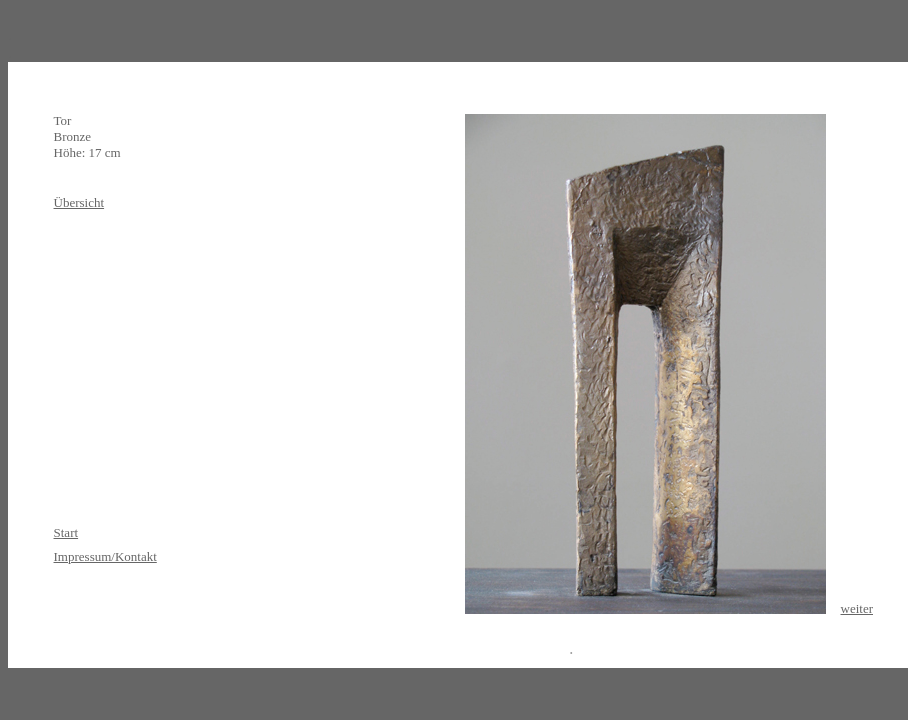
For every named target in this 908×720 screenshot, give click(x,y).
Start (66, 532)
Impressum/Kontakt (105, 556)
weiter (857, 608)
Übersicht (79, 202)
